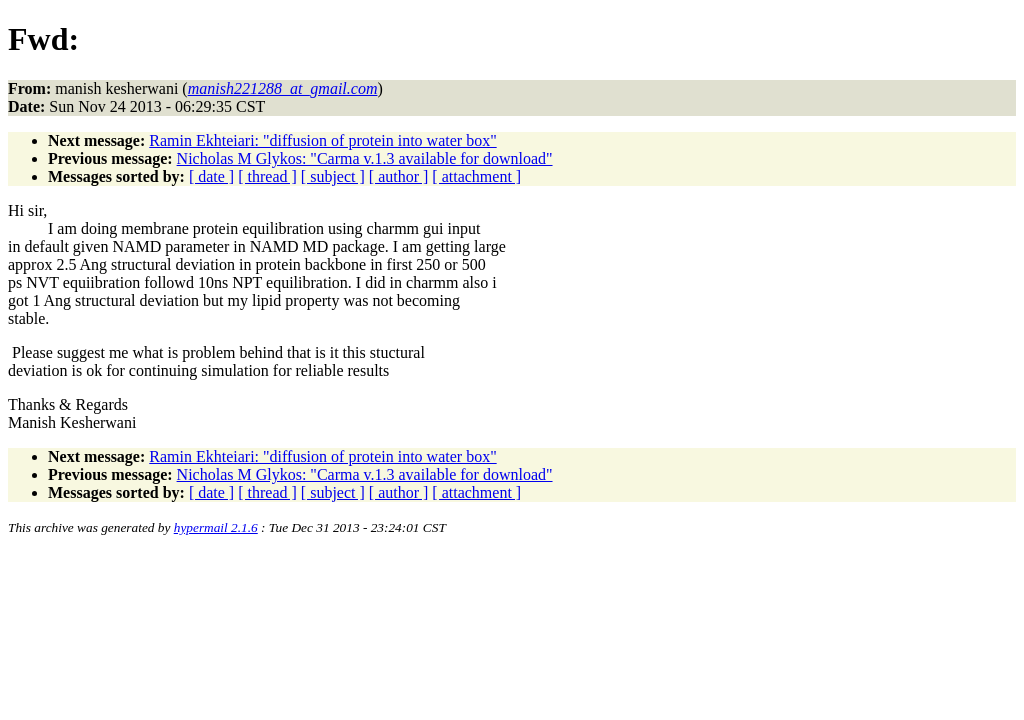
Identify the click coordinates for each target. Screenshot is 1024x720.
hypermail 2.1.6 (216, 527)
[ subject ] (333, 176)
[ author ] (399, 176)
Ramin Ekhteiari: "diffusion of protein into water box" (322, 140)
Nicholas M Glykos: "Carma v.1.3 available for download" (365, 158)
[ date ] (211, 176)
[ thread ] (267, 176)
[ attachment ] (476, 176)
